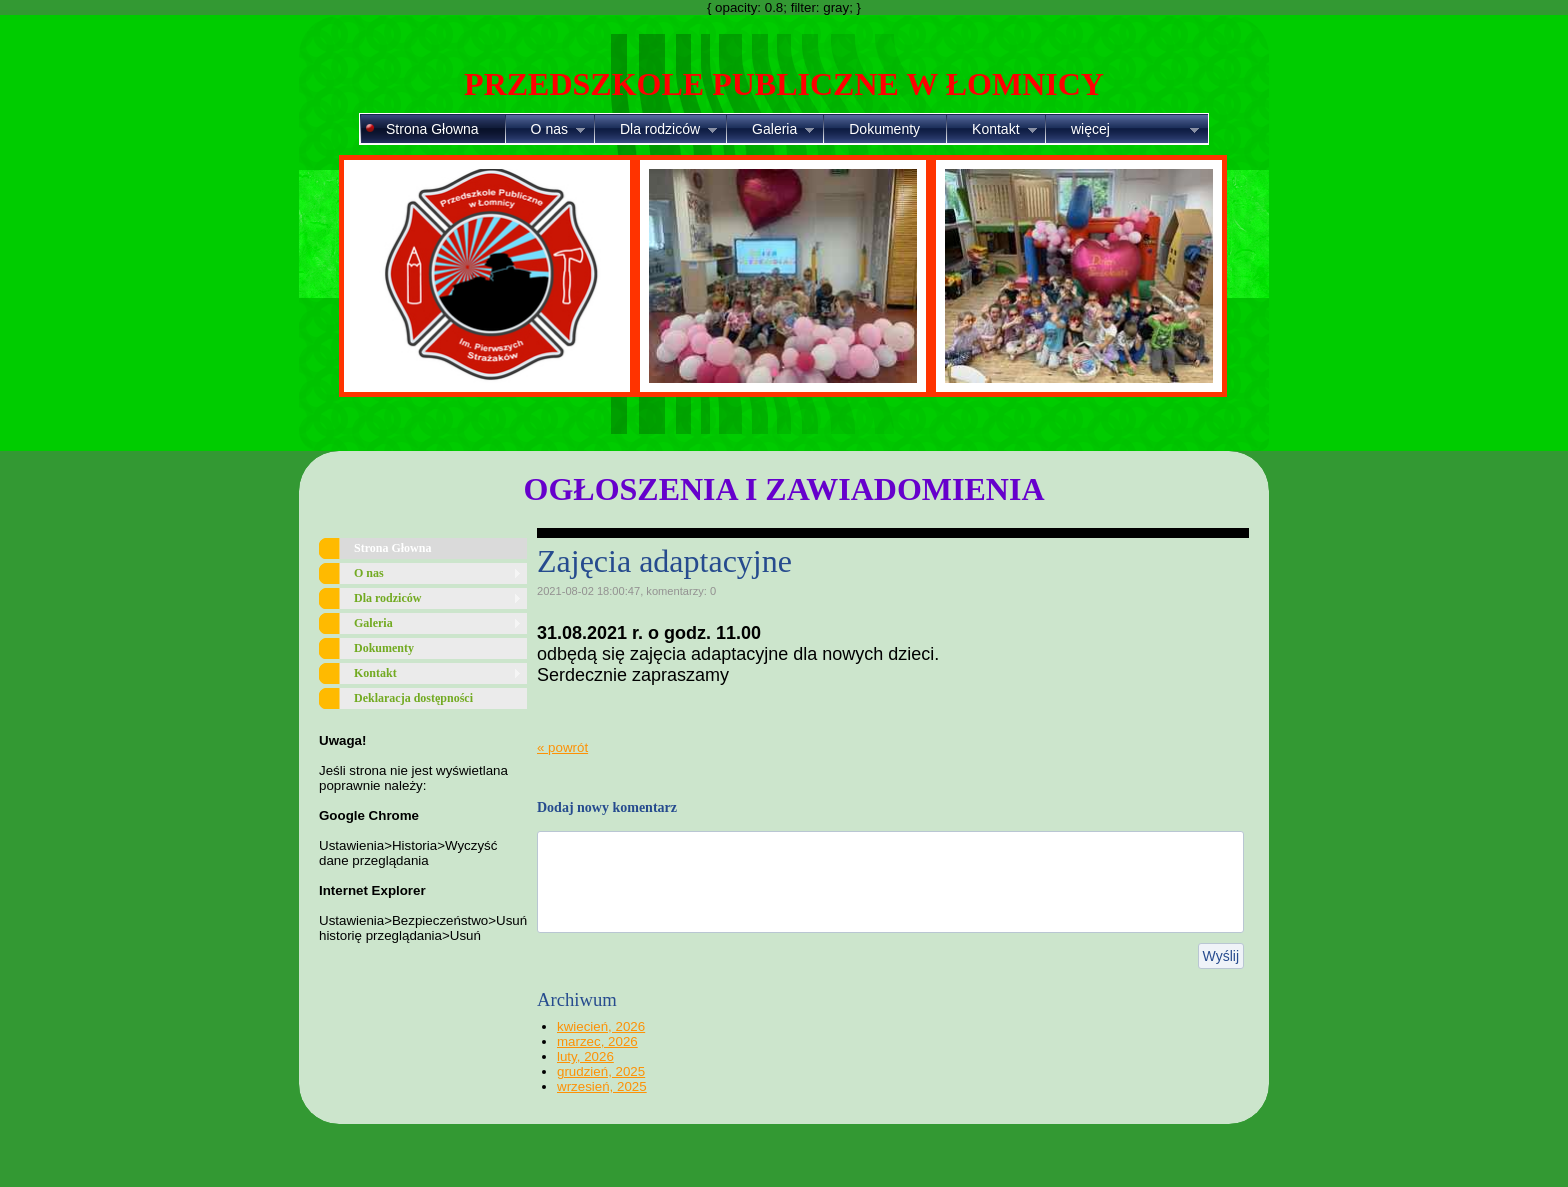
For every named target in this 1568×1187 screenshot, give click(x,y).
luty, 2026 (585, 1056)
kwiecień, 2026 (601, 1026)
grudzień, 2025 (601, 1071)
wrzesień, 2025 (602, 1086)
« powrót (562, 747)
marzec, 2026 (597, 1041)
